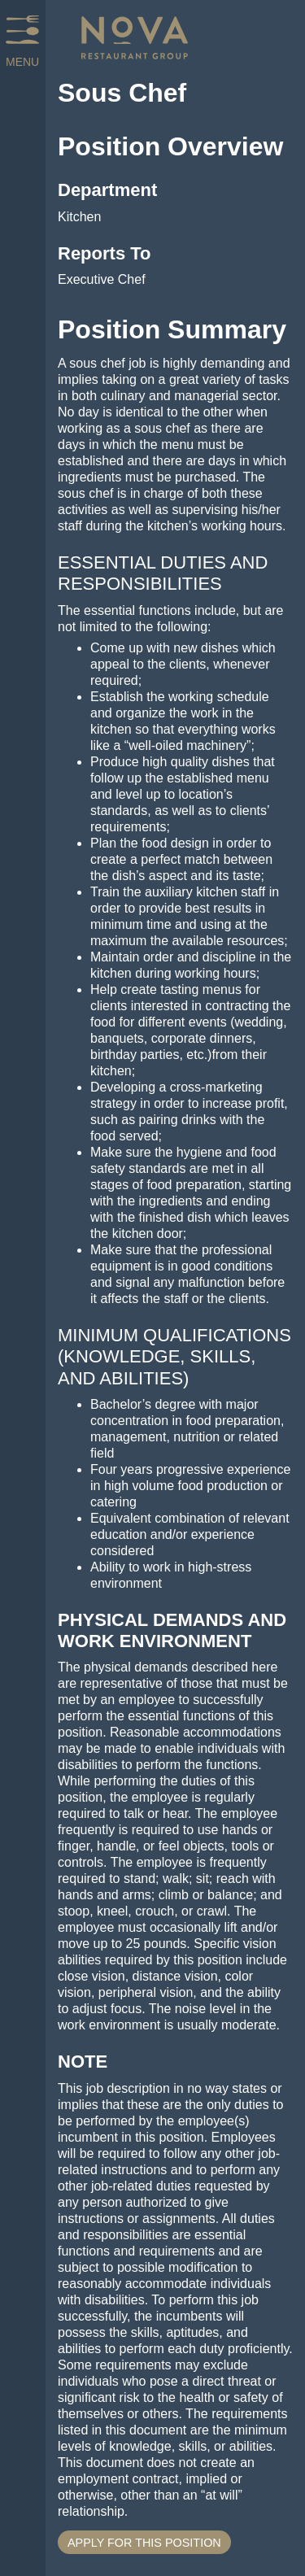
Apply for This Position (144, 2542)
